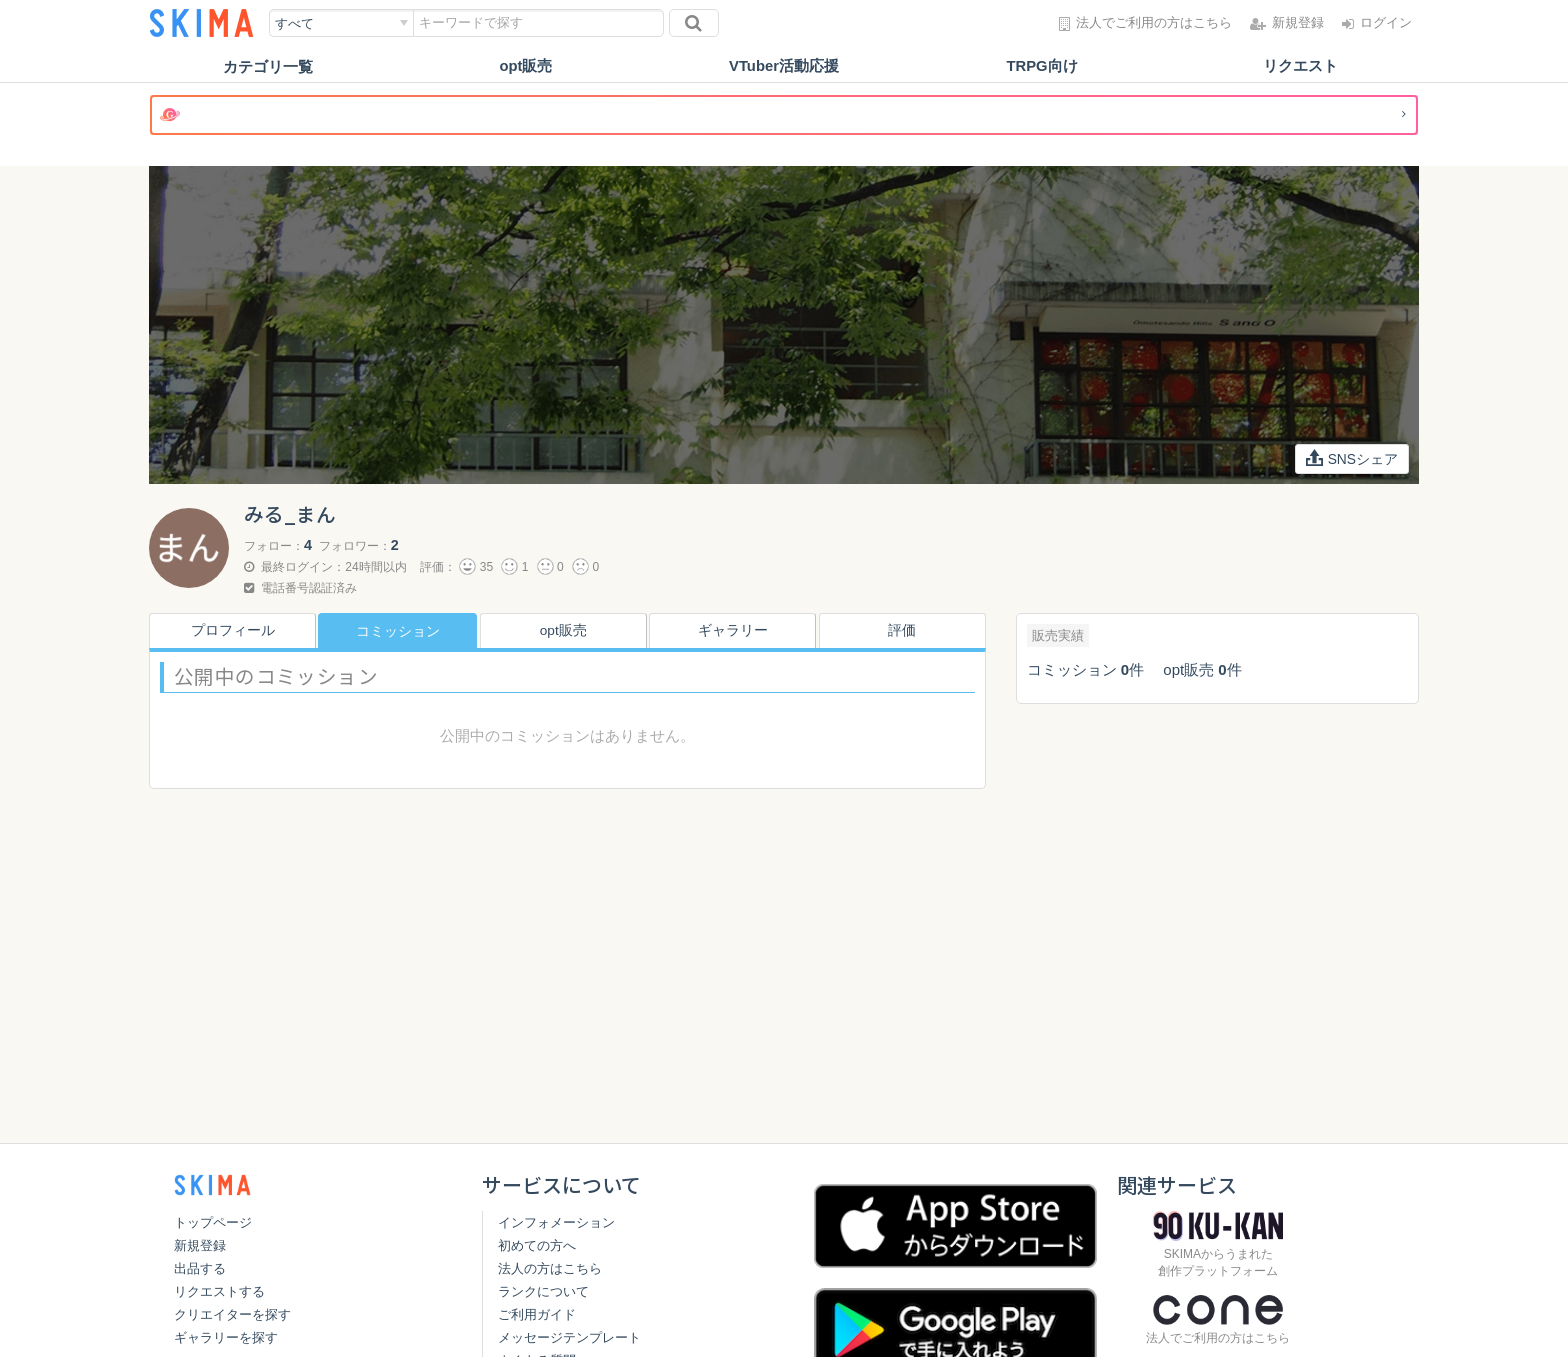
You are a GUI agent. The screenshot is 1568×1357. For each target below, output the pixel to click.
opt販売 (525, 66)
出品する (200, 1268)
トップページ (213, 1222)
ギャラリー (737, 631)
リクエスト (1300, 66)
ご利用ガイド (537, 1314)
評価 (906, 631)
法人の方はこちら (550, 1268)
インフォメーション (556, 1222)
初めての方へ (537, 1245)
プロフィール (228, 631)
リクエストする (219, 1291)
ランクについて (543, 1291)
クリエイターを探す (232, 1314)
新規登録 (200, 1245)
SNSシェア (1351, 459)
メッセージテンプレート (569, 1337)
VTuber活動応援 (784, 66)
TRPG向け (1042, 66)
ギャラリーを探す (226, 1337)
